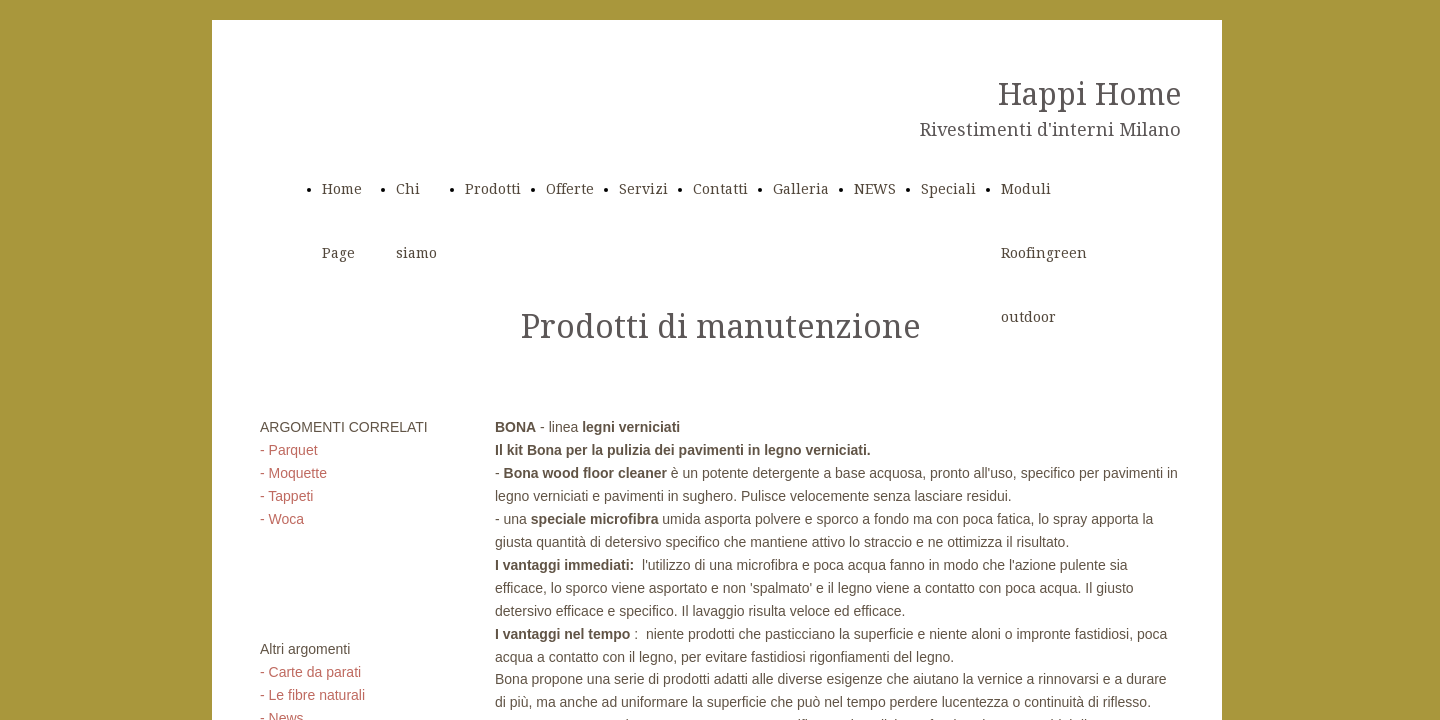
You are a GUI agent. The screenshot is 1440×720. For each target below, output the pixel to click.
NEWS (875, 189)
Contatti (720, 189)
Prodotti (493, 189)
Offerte (570, 189)
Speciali (948, 189)
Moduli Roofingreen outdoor (1044, 253)
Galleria (801, 189)
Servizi (643, 189)
